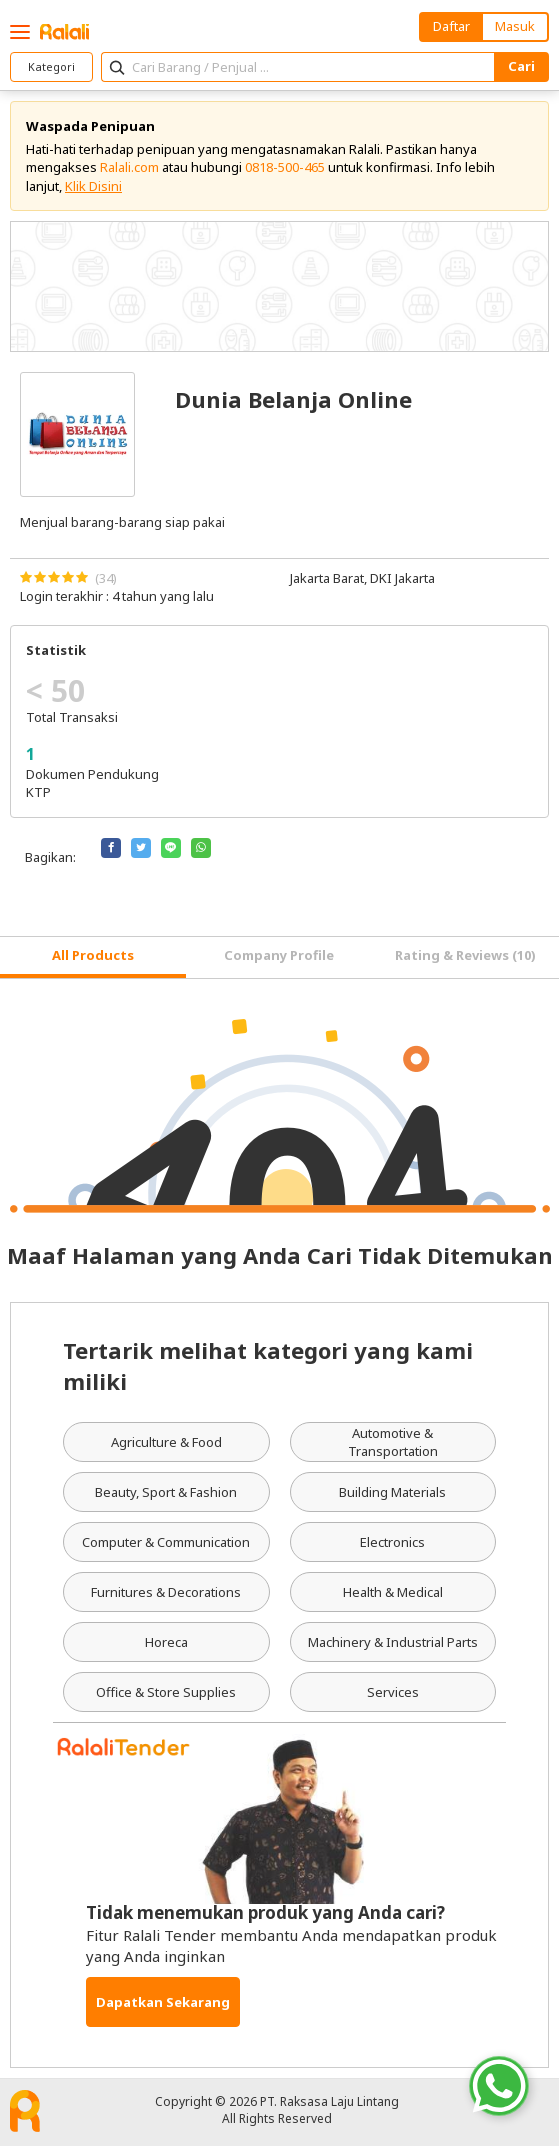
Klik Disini (93, 186)
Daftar (451, 26)
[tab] (93, 957)
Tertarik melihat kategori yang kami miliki (268, 1365)
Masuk (515, 26)
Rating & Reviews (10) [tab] (465, 955)
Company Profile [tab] (279, 955)
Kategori (51, 66)
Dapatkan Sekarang (163, 2002)
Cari (521, 66)
